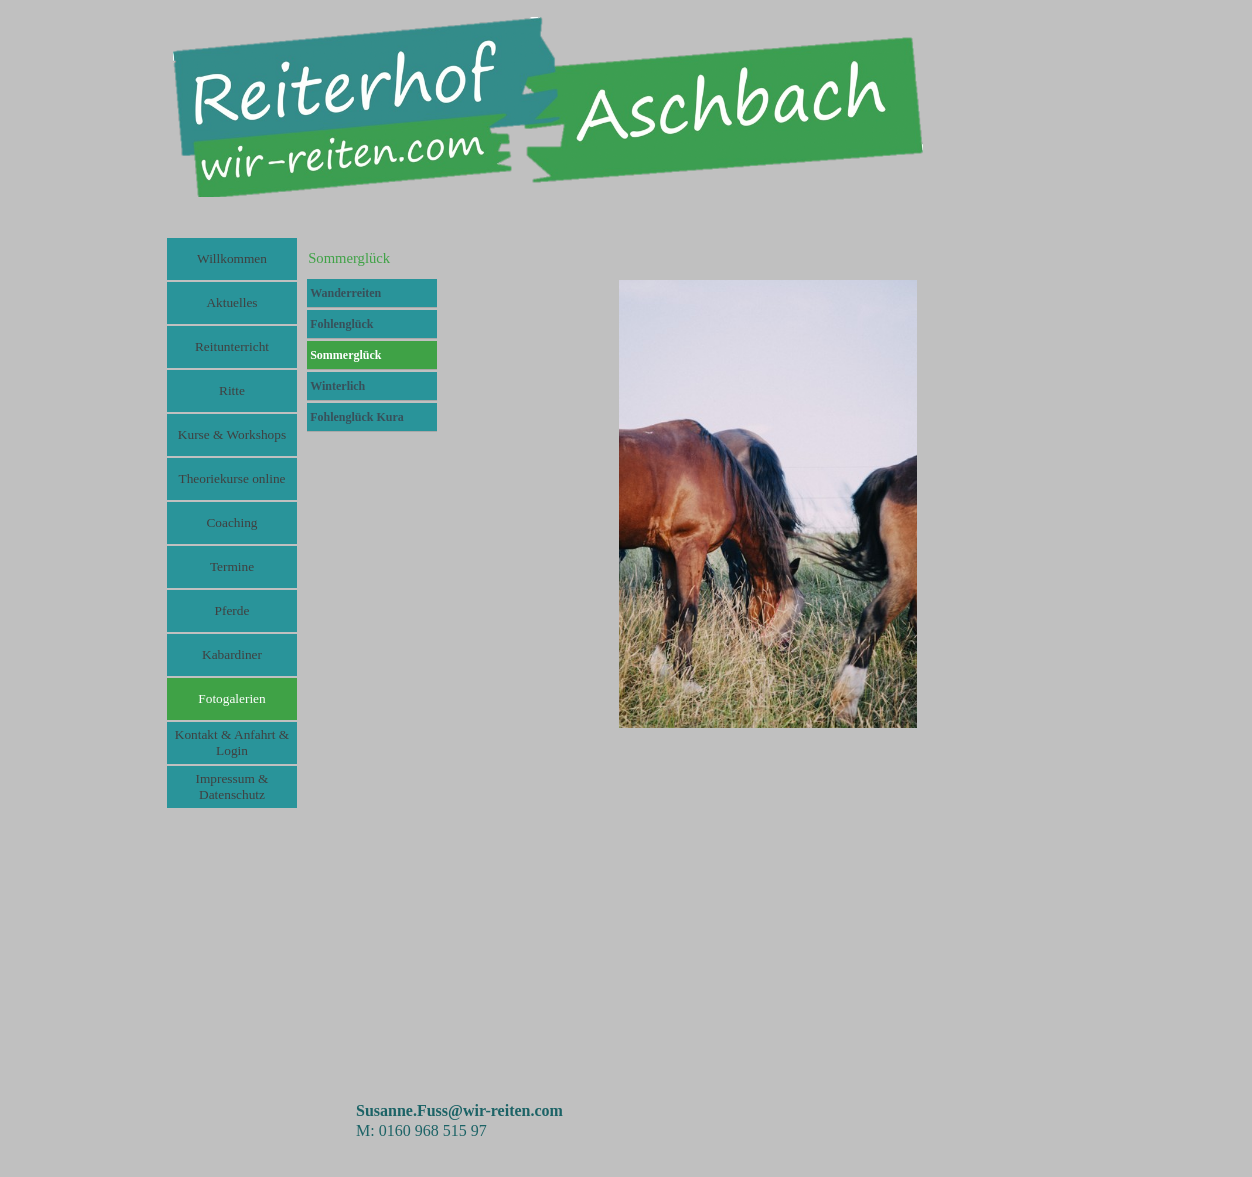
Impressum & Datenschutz (232, 786)
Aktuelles (231, 302)
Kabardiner (232, 654)
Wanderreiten (345, 293)
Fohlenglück (341, 324)
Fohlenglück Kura (357, 417)
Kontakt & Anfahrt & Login (232, 742)
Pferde (232, 610)
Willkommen (232, 258)
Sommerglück (345, 355)
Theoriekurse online (232, 478)
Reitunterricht (232, 346)
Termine (232, 566)
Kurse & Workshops (232, 434)
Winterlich (337, 386)
